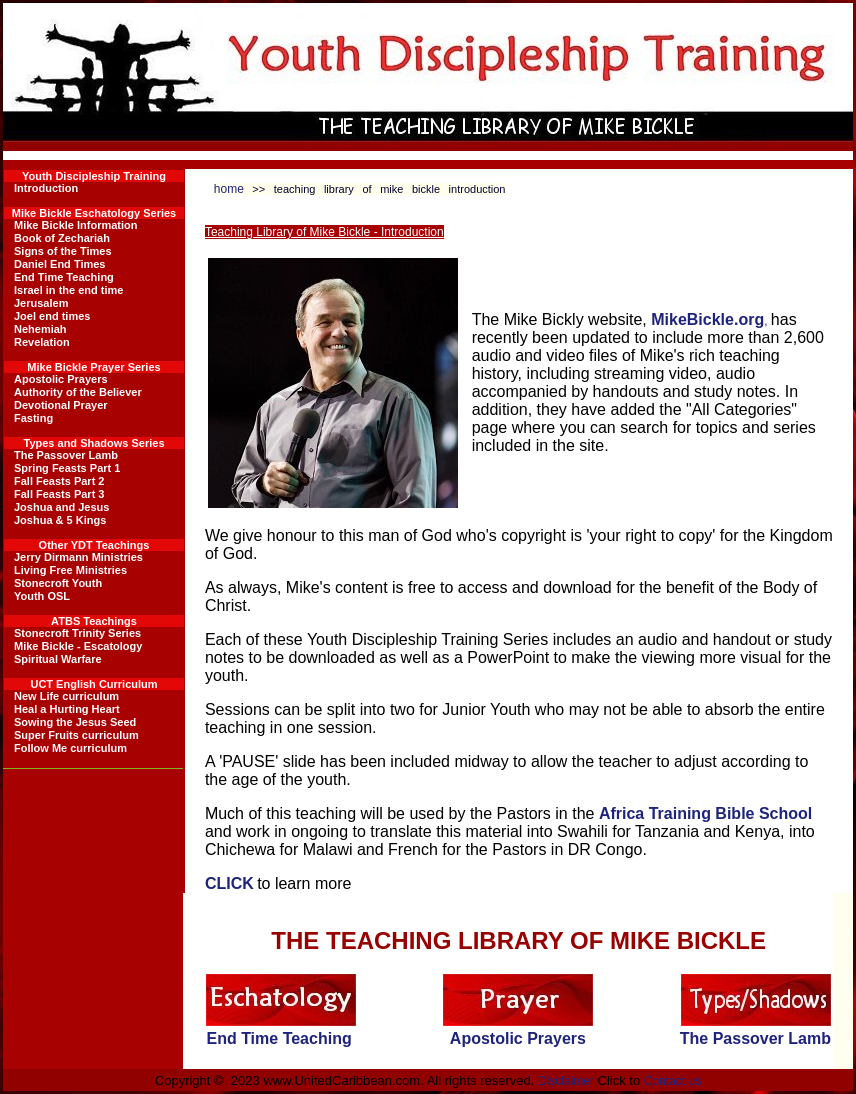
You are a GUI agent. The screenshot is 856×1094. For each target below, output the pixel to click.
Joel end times (52, 316)
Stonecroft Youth (58, 583)
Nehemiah (40, 329)
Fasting (33, 418)
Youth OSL (42, 596)
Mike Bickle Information (75, 225)
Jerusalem (41, 303)
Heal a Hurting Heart (67, 709)
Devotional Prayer (61, 405)
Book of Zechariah (62, 238)
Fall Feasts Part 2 (59, 481)
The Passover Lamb (66, 455)
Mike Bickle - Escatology (78, 646)
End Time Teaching (64, 277)
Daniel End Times (60, 264)
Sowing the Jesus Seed (75, 722)
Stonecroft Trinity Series (77, 633)
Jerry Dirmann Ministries (78, 557)
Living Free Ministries (70, 570)
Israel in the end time (68, 290)
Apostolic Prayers (61, 379)
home (229, 189)
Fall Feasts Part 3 (59, 494)
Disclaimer (566, 1081)
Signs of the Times (63, 251)
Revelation (42, 342)
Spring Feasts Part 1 (67, 468)
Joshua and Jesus (61, 507)
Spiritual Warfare (58, 659)
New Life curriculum (66, 696)
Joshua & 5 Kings (60, 520)
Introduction (46, 188)
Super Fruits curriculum (76, 735)
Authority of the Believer (78, 392)
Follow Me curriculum (70, 748)
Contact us (672, 1081)
